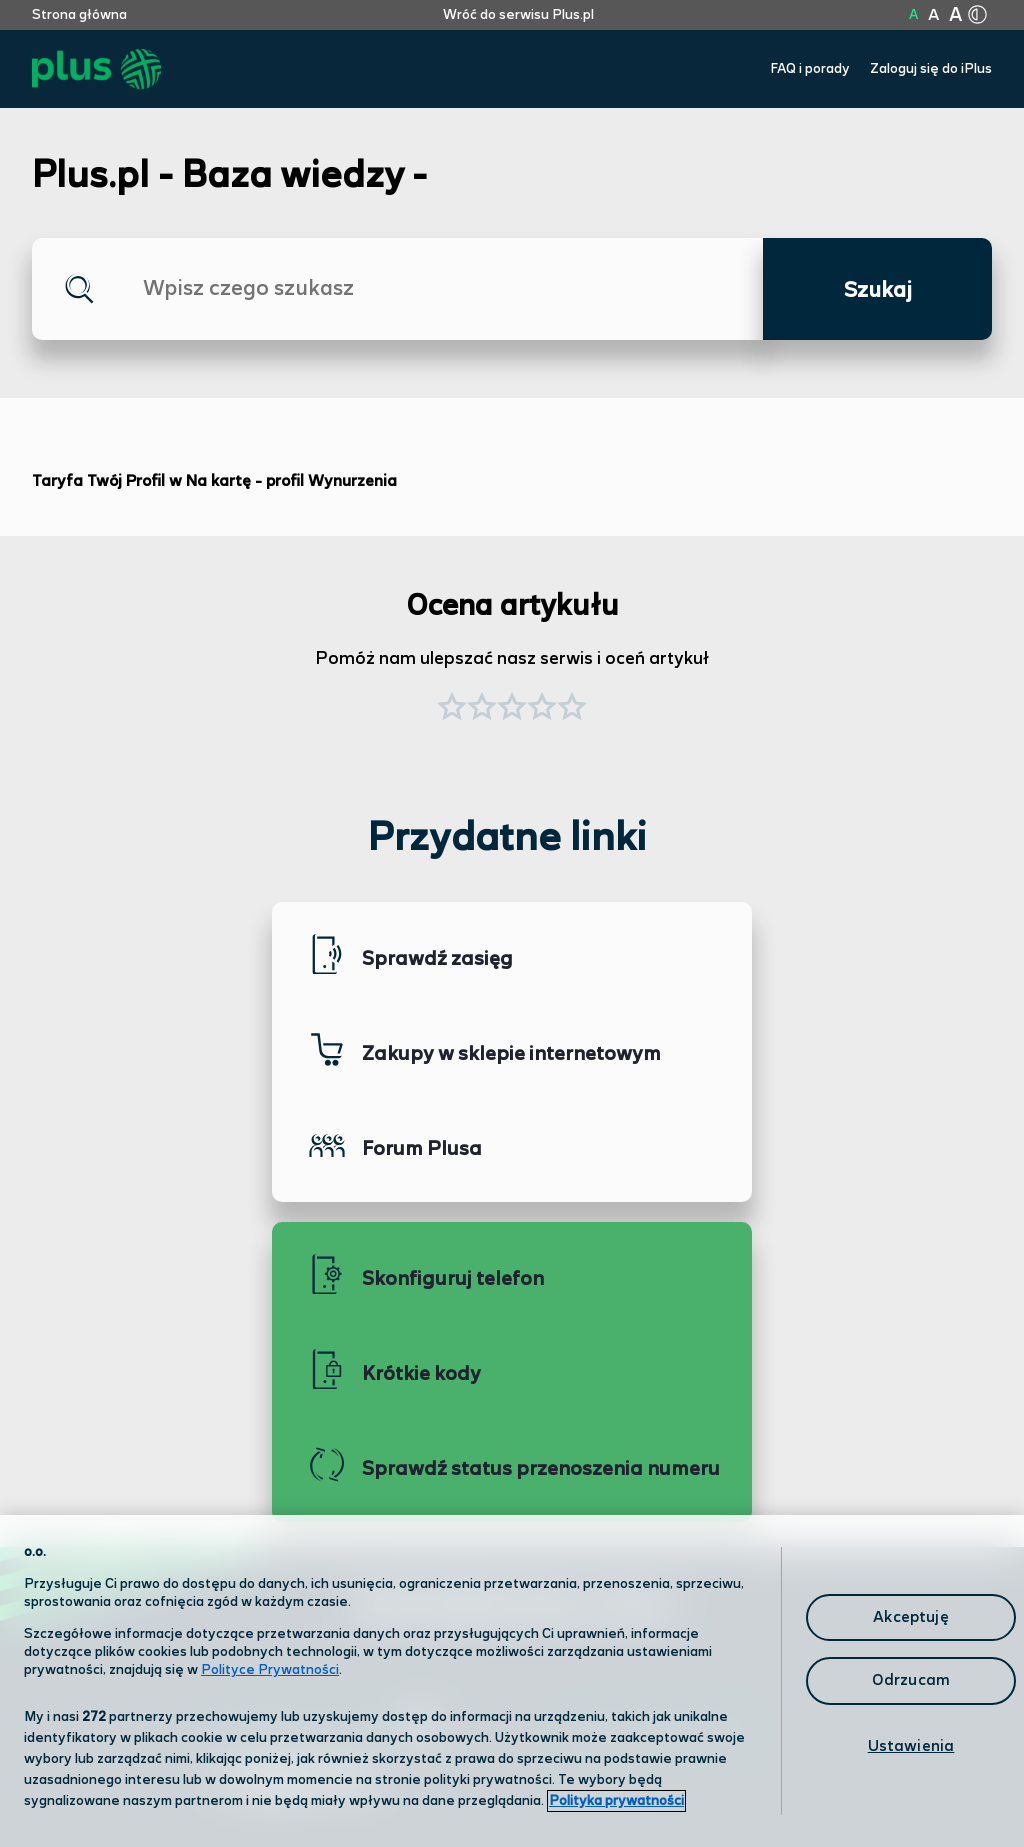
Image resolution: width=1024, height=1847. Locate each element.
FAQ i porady (810, 69)
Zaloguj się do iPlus (931, 69)
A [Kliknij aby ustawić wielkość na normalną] (913, 15)
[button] (572, 709)
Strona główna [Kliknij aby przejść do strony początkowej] (79, 15)
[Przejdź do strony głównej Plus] (96, 69)
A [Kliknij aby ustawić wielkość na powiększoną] (933, 15)
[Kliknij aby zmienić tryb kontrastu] (977, 15)
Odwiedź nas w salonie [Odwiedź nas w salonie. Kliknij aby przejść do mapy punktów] (328, 1729)
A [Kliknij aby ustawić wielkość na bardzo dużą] (955, 15)
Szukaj (878, 291)
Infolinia (598, 1781)
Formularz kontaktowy (655, 1730)
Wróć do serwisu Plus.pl (518, 15)
